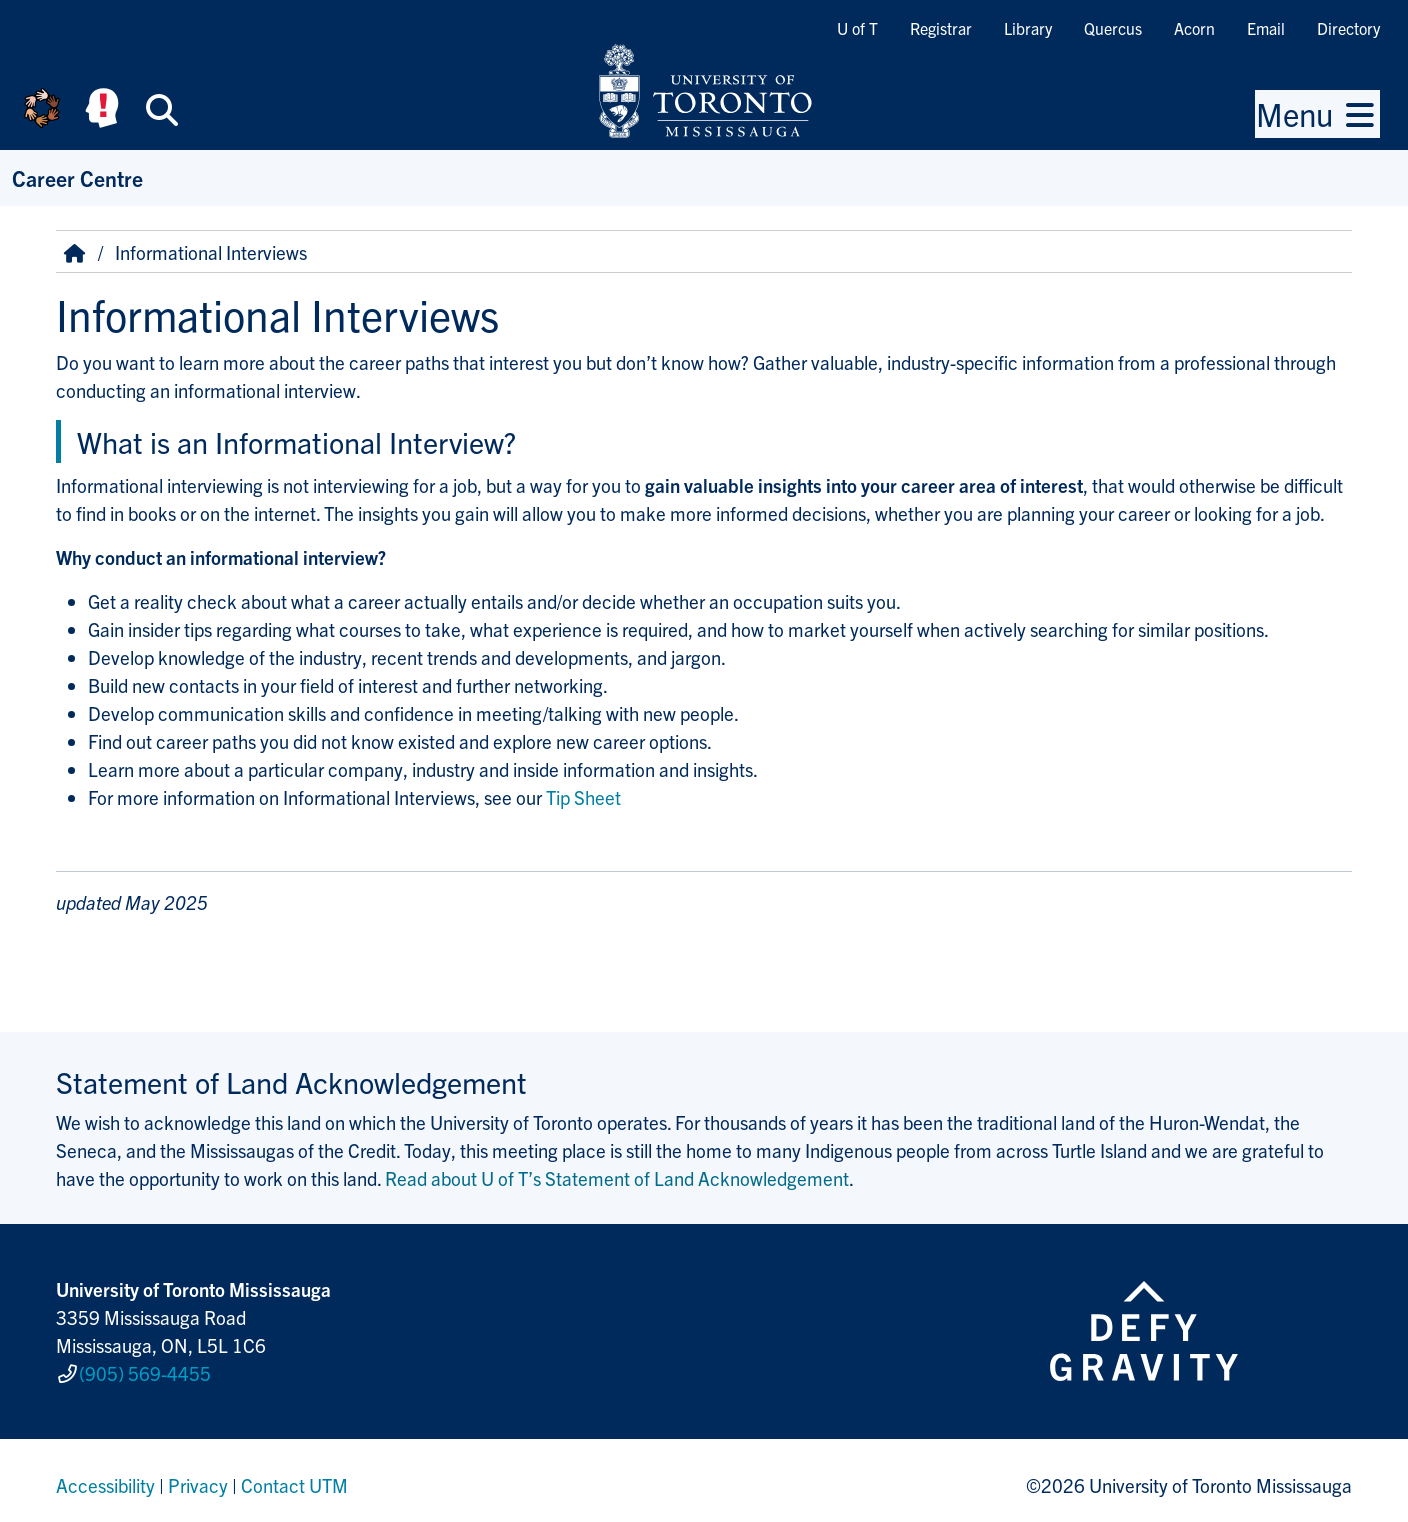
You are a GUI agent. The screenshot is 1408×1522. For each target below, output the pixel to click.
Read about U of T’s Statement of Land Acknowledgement (617, 1178)
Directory (1348, 28)
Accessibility (105, 1476)
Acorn (1194, 28)
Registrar (941, 28)
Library (1028, 28)
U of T (857, 28)
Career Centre (77, 177)
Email (1266, 28)
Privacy (198, 1476)
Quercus (1113, 28)
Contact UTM (294, 1476)
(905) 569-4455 (145, 1369)
